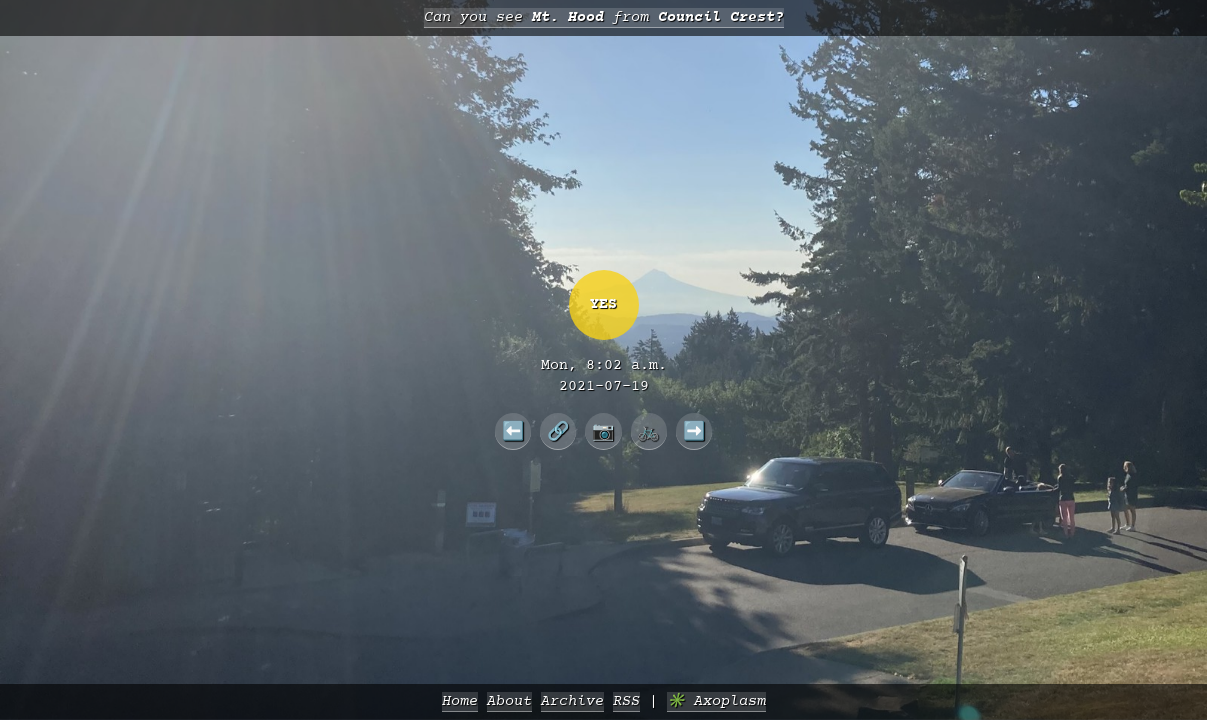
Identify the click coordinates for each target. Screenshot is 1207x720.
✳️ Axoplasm (716, 701)
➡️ (694, 431)
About (509, 701)
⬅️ (513, 431)
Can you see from (604, 17)
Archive (572, 701)
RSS (626, 701)
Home (460, 701)
